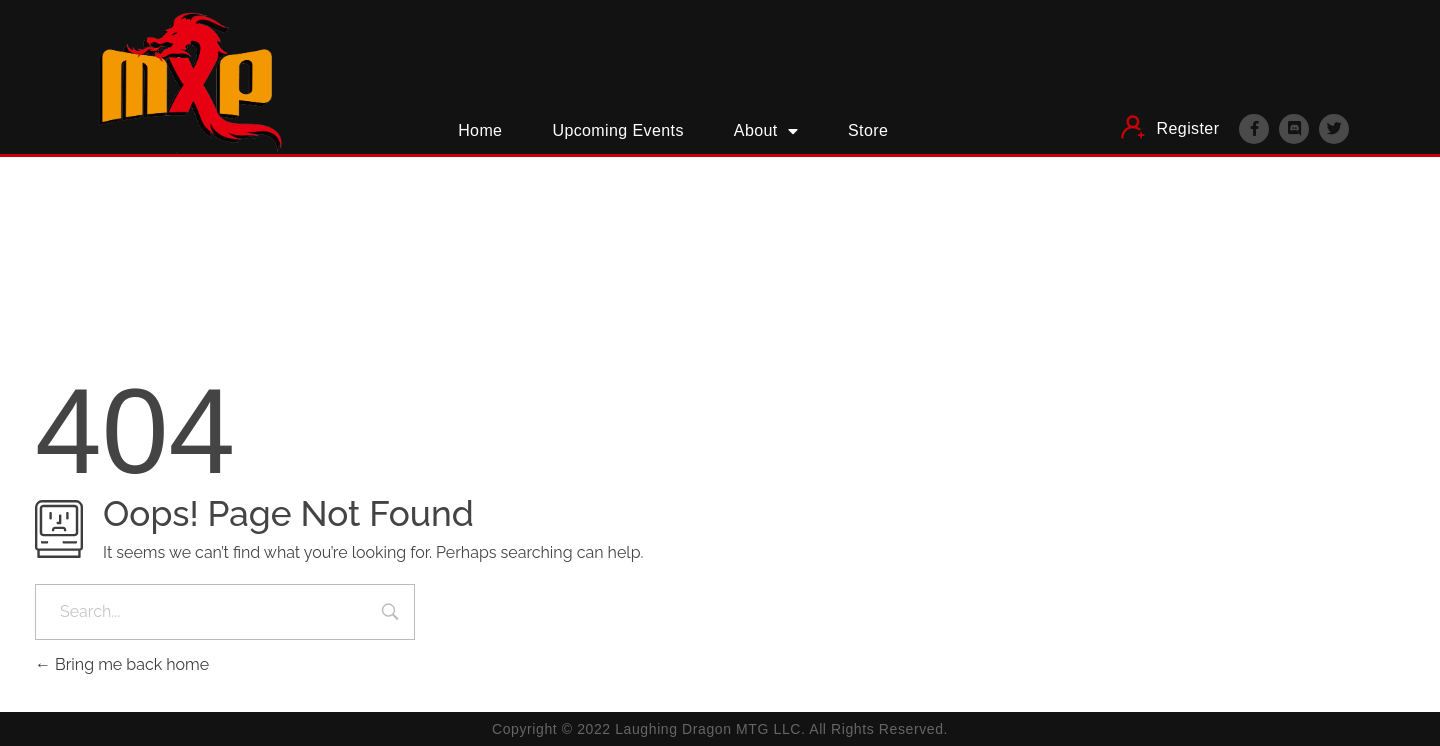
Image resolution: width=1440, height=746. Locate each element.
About (766, 131)
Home (480, 130)
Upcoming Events (617, 130)
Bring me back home (122, 664)
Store (868, 130)
